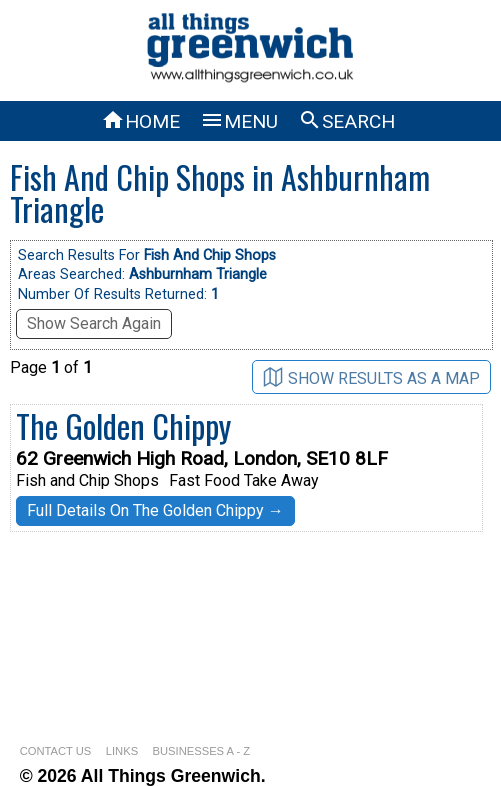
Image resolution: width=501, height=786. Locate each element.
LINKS (122, 751)
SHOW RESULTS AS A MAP (371, 377)
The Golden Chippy (123, 425)
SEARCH (346, 121)
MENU (239, 121)
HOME (140, 121)
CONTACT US (56, 751)
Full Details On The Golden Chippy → (155, 510)
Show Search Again (94, 323)
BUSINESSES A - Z (202, 751)
